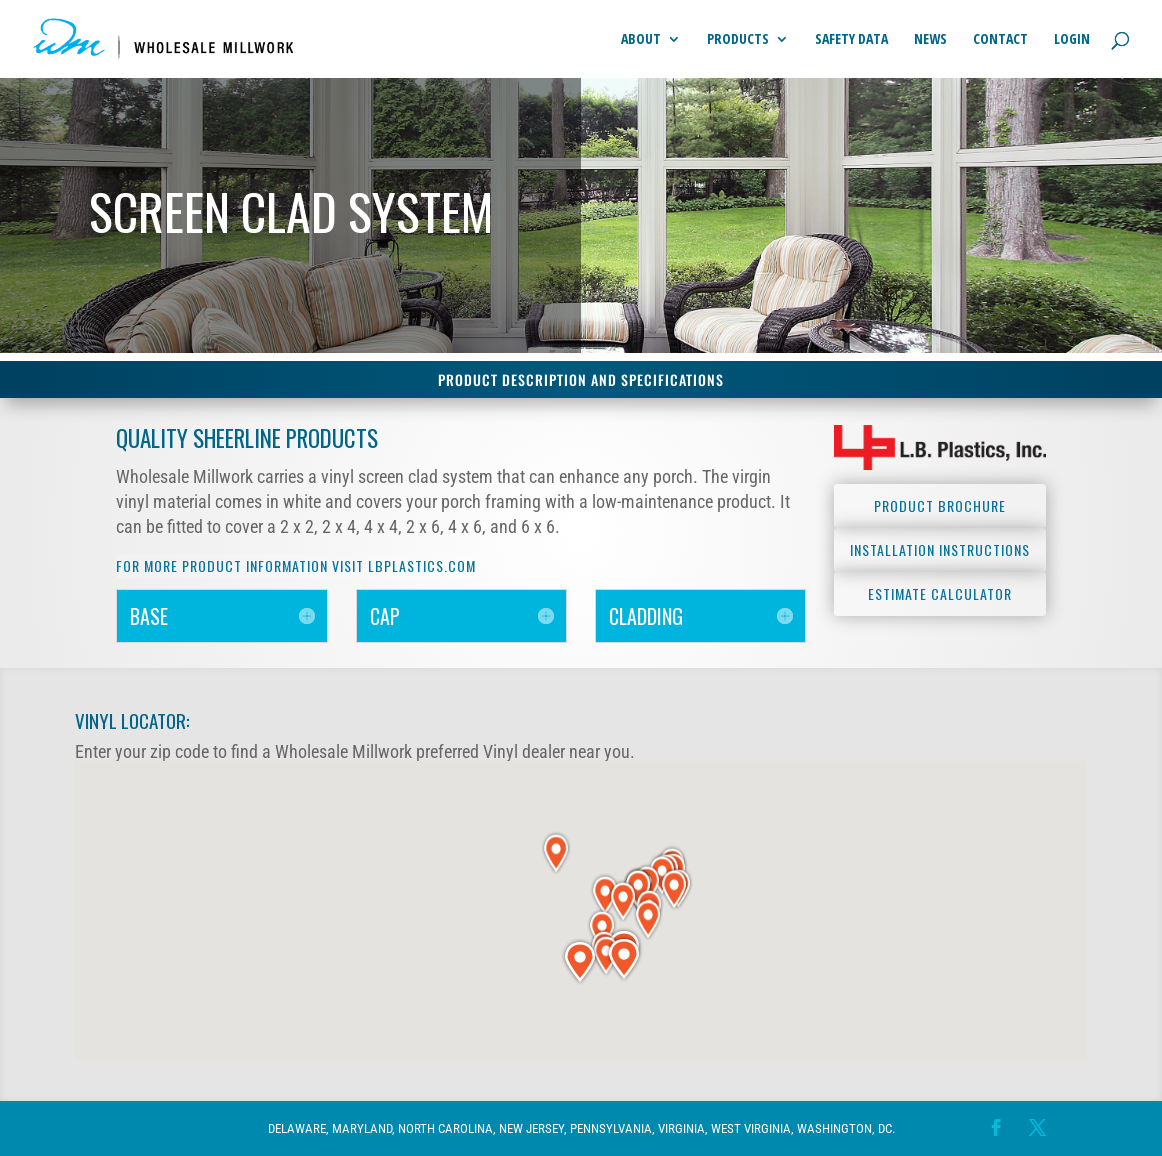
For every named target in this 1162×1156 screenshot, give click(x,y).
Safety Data (851, 40)
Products (738, 40)
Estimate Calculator (940, 593)
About (641, 40)
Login (1072, 40)
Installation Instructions (940, 549)
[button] (605, 894)
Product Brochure (940, 505)
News (930, 40)
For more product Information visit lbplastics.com (296, 565)
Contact (1000, 40)
